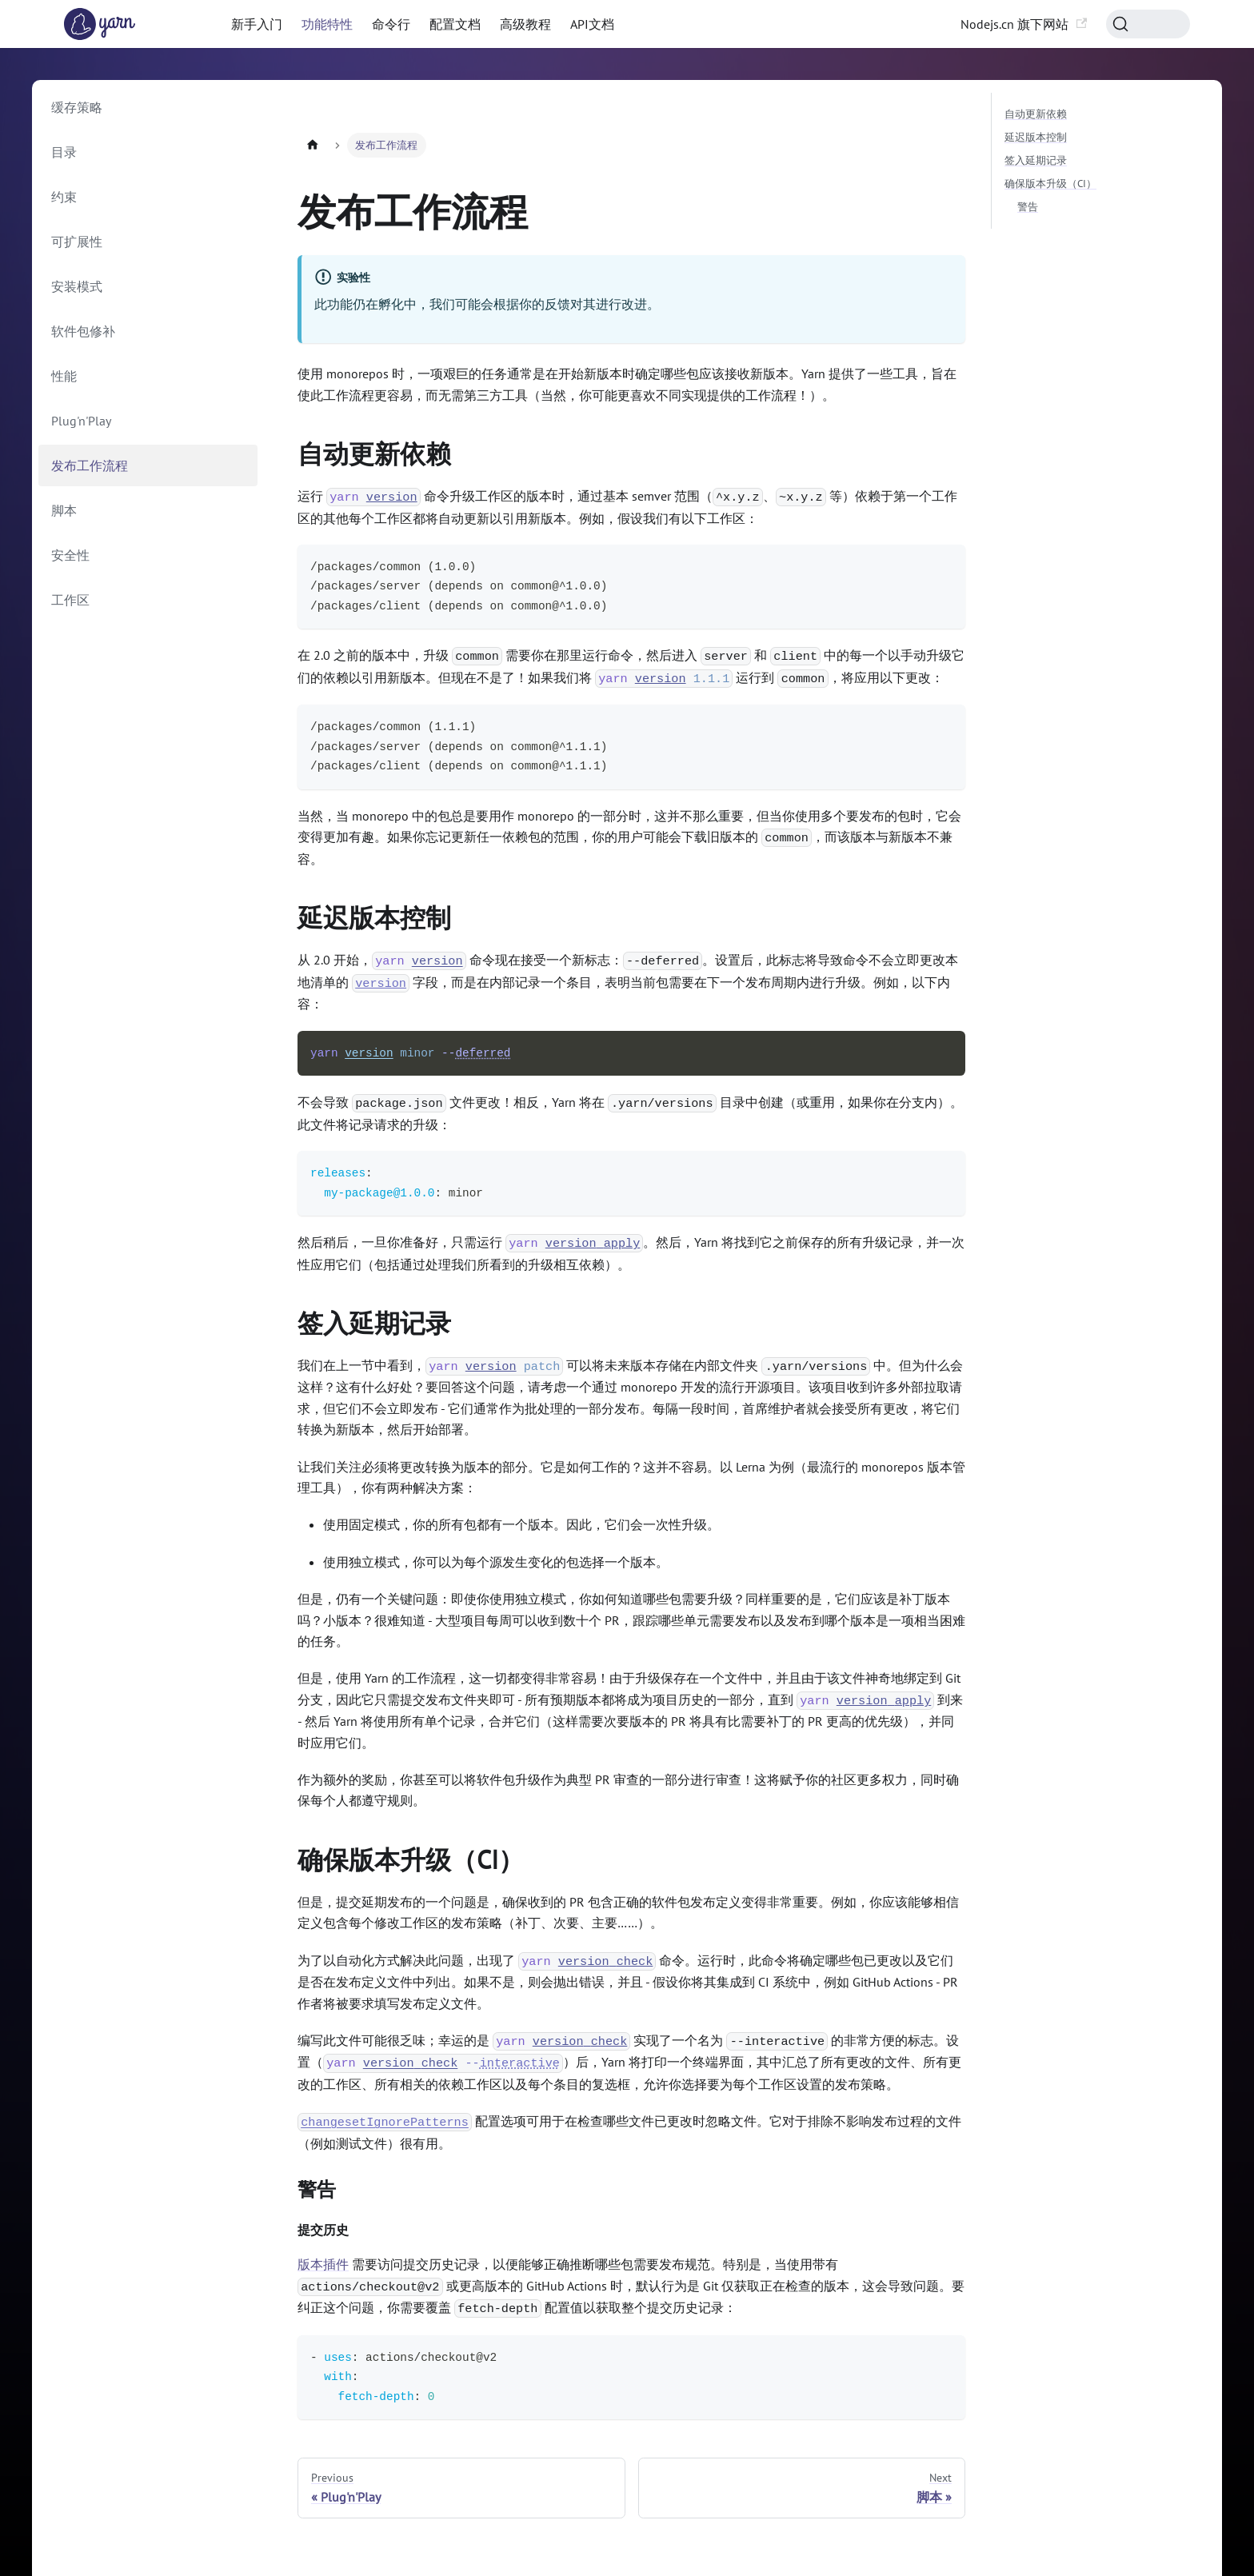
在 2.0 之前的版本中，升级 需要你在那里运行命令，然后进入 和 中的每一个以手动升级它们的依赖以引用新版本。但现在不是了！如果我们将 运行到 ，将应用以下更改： (631, 667)
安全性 (70, 555)
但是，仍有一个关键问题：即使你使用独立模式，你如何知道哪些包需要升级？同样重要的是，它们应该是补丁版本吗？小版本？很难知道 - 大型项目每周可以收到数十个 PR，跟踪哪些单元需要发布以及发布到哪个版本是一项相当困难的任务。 (631, 1620)
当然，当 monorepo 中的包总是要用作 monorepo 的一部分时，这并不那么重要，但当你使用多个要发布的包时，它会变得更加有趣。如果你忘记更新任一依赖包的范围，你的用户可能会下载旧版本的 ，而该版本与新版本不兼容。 (629, 837)
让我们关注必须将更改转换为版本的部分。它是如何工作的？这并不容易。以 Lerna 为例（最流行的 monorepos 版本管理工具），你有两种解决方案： (631, 1477)
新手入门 (256, 24)
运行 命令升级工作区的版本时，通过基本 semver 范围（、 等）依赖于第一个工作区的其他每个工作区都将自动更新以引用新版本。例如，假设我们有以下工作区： (627, 507)
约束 (64, 197)
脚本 (64, 510)
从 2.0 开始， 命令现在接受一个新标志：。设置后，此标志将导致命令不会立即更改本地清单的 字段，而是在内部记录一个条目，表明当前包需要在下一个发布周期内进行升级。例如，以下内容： (628, 982)
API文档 (592, 24)
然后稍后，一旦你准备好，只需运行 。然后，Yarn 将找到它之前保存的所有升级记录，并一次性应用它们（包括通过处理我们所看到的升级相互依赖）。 (631, 1253)
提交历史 (330, 2230)
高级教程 (525, 24)
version (380, 983)
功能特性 (327, 24)
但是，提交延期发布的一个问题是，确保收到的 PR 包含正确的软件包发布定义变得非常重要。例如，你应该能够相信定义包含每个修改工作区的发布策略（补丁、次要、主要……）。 (628, 1912)
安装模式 (76, 286)
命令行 (391, 24)
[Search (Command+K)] (1148, 24)
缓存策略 (76, 107)
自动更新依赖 (384, 453)
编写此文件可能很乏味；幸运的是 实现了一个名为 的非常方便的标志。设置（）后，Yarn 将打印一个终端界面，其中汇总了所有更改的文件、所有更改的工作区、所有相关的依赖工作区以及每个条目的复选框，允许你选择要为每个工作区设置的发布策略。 (629, 2062)
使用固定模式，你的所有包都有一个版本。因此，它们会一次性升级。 (521, 1524)
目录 (64, 152)
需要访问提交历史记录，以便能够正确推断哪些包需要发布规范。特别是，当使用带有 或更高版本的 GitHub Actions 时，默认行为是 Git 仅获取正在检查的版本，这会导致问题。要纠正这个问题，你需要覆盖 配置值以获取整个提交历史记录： (631, 2287)
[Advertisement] (631, 113)
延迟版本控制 (384, 917)
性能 (64, 376)
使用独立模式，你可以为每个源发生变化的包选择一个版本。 (496, 1562)
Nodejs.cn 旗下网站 (1023, 24)
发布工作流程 (89, 465)
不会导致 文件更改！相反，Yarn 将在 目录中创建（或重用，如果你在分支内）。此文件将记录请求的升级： (630, 1113)
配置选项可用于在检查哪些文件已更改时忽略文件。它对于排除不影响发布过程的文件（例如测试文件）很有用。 (629, 2132)
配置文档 (455, 24)
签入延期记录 (384, 1323)
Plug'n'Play (81, 421)
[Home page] (313, 145)
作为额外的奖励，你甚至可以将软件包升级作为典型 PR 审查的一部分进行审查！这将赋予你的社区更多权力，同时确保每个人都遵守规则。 (628, 1789)
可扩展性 (76, 242)
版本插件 (323, 2264)
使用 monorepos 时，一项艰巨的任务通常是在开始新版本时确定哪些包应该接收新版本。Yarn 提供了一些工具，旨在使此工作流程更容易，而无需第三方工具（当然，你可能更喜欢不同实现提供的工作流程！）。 (627, 383)
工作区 (70, 600)
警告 (325, 2190)
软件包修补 (83, 331)
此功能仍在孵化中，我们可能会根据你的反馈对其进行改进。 (487, 304)
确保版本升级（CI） (421, 1859)
